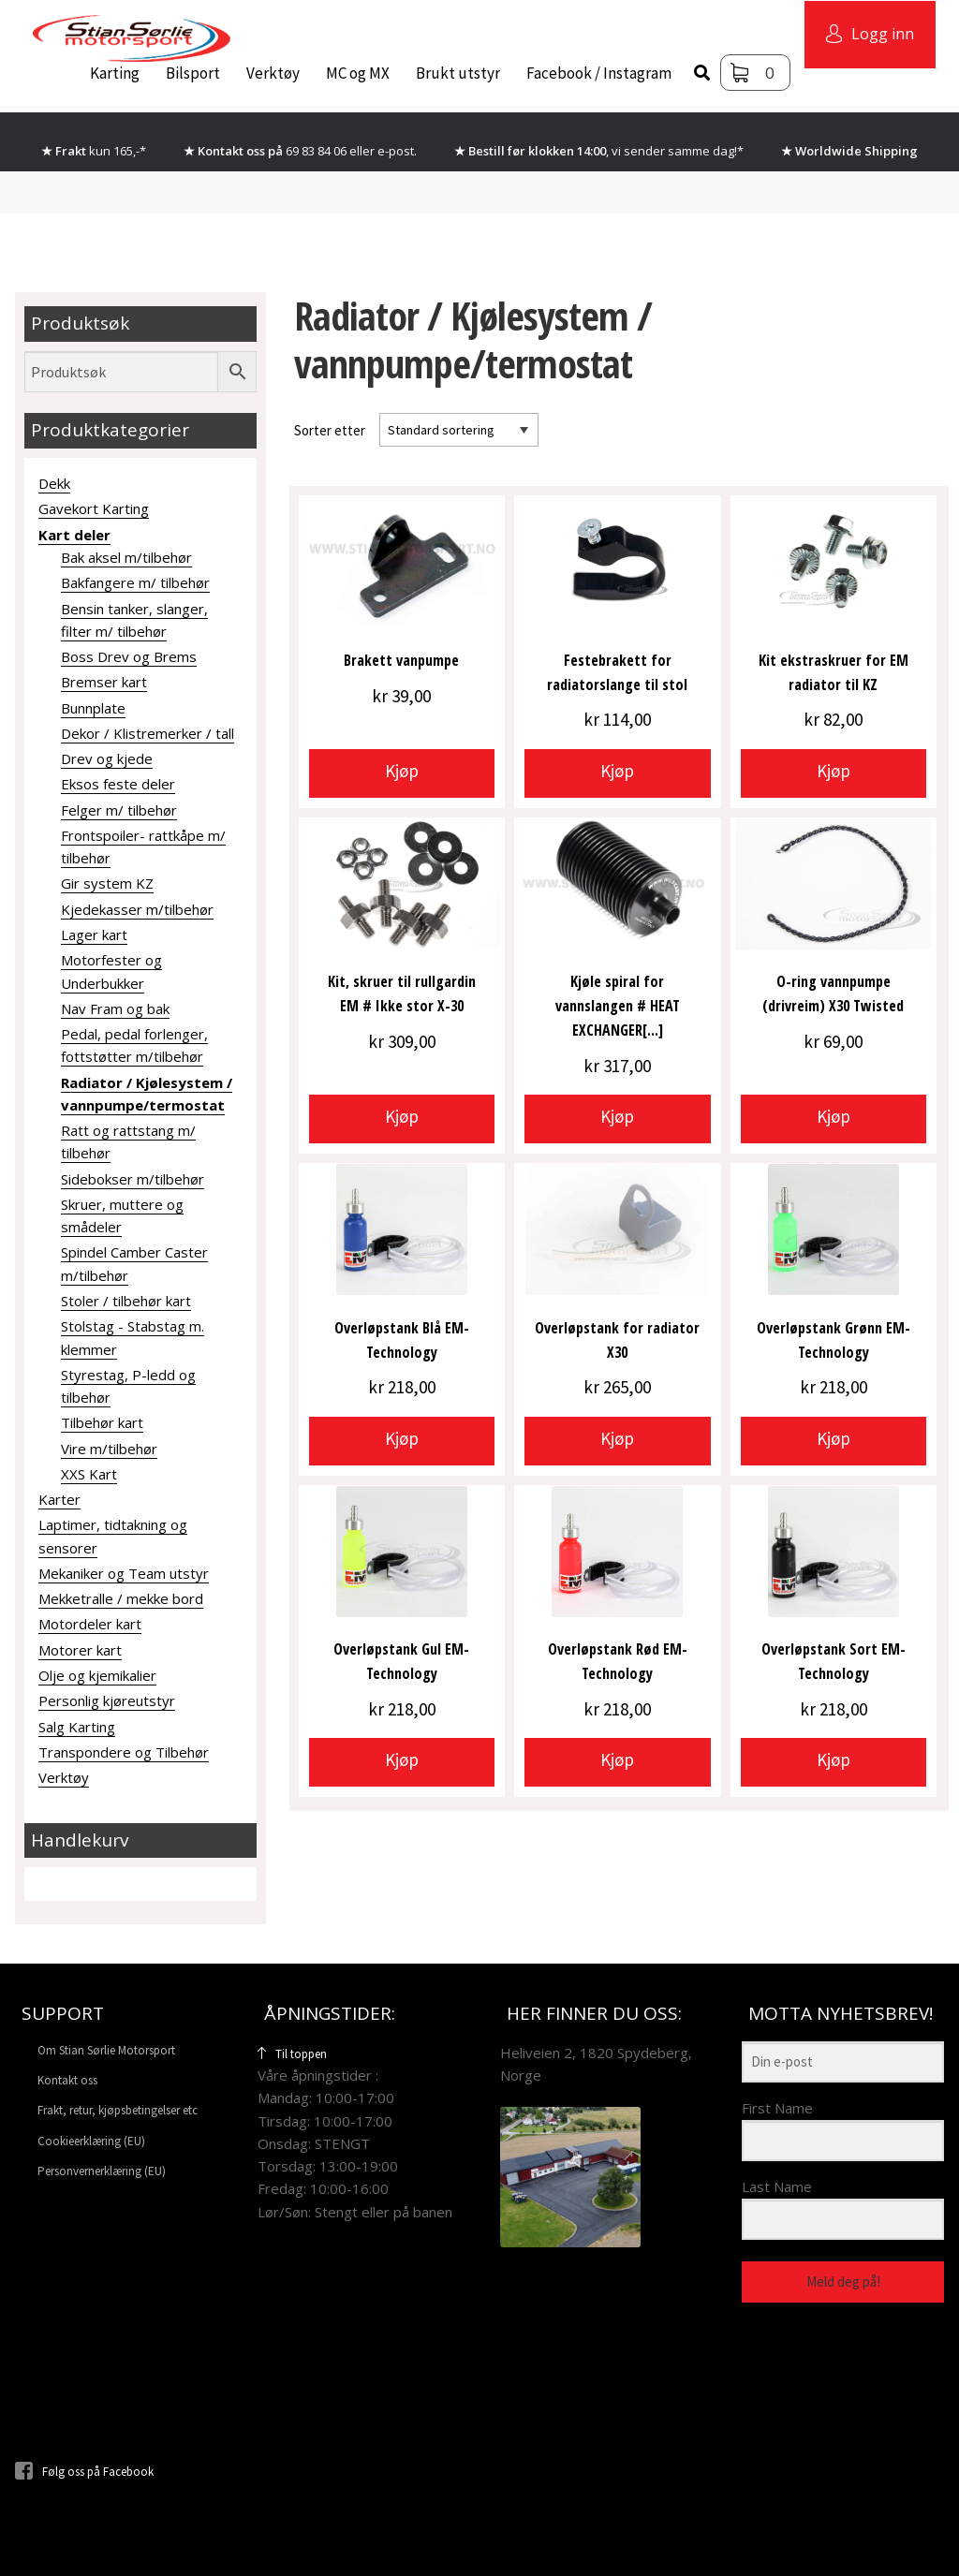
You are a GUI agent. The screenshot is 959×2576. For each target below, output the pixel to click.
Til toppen (292, 2054)
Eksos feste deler (118, 783)
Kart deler (74, 534)
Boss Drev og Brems (129, 656)
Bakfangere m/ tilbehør (135, 582)
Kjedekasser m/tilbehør (137, 909)
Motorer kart (80, 1650)
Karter (59, 1499)
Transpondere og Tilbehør (123, 1752)
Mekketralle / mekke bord (120, 1598)
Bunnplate (93, 708)
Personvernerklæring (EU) (101, 2171)
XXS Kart (89, 1474)
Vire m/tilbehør (109, 1448)
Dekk (54, 483)
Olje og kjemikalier (97, 1675)
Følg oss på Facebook (84, 2472)
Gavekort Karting (93, 508)
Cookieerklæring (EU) (91, 2141)
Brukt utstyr (458, 73)
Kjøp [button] (402, 770)
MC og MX (358, 73)
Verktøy (273, 73)
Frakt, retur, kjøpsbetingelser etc (117, 2110)
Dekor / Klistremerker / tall (147, 733)
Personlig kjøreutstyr (106, 1700)
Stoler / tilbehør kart (126, 1300)
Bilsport (193, 73)
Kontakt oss (67, 2080)
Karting (115, 73)
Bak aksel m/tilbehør (126, 557)
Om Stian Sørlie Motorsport (106, 2050)
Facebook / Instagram (598, 73)
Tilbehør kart (102, 1422)
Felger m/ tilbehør (119, 810)
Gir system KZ (107, 883)
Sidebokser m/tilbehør (132, 1179)
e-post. (397, 150)
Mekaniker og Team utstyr (123, 1573)
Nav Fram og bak (115, 1008)
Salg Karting (76, 1726)
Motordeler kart (89, 1623)
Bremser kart (104, 681)
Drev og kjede (107, 758)
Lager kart (94, 934)
